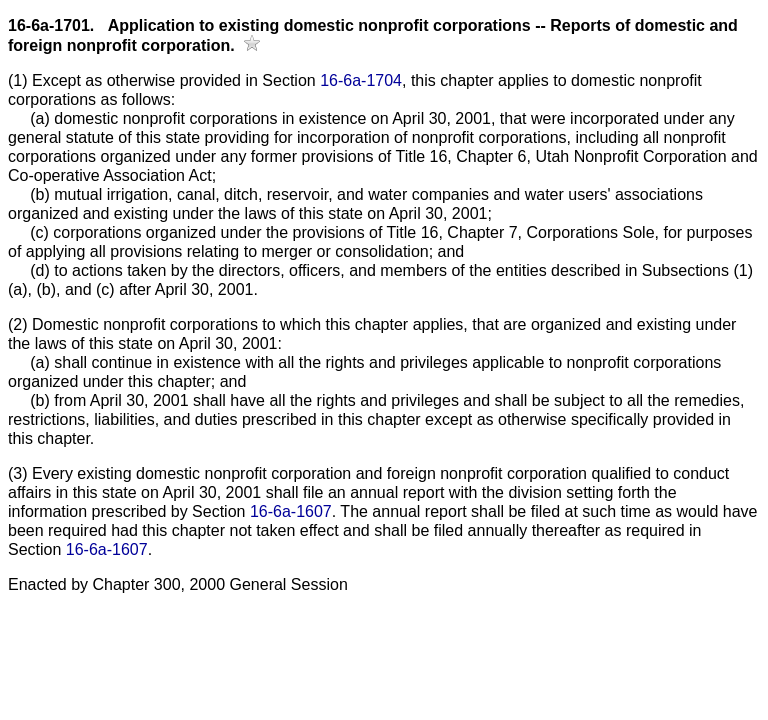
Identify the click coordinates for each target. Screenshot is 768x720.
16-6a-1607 (291, 511)
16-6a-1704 (361, 80)
